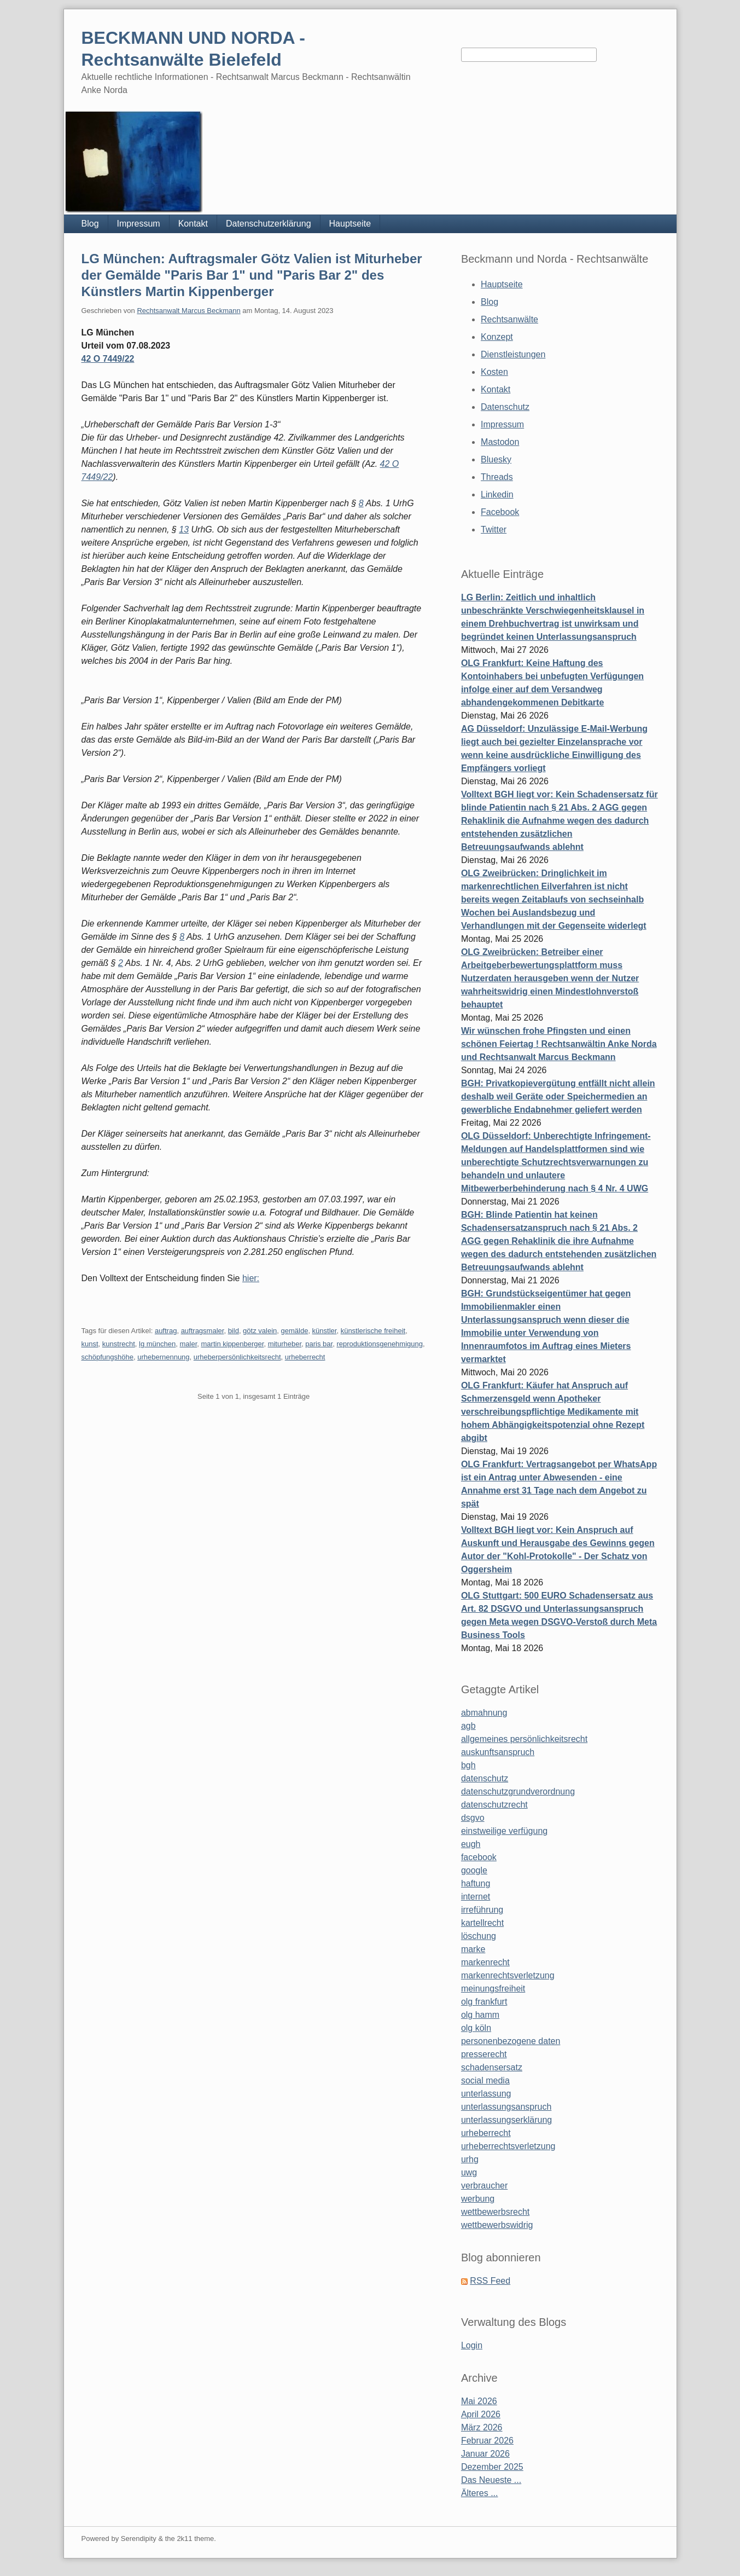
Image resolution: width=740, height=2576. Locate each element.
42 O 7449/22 (108, 358)
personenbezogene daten (511, 2041)
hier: (250, 1278)
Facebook (500, 512)
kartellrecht (482, 1922)
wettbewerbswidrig (497, 2225)
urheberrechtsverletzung (508, 2146)
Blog (90, 223)
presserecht (484, 2054)
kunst (89, 1344)
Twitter (493, 529)
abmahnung (484, 1712)
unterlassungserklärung (506, 2120)
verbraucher (484, 2185)
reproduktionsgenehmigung (379, 1344)
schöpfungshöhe (107, 1357)
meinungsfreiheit (493, 1988)
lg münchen (157, 1344)
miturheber (284, 1344)
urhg (470, 2159)
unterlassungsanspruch (506, 2106)
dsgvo (473, 1817)
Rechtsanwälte (509, 319)
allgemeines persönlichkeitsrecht (524, 1739)
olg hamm (480, 2014)
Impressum (138, 223)
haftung (475, 1883)
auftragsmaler (202, 1331)
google (474, 1870)
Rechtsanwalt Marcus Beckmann (188, 310)
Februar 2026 (487, 2440)
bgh (468, 1765)
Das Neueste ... (491, 2480)
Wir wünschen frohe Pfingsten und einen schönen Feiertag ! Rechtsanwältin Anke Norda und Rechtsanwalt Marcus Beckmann (559, 1044)
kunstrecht (118, 1344)
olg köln (476, 2028)
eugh (471, 1844)
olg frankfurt (484, 2001)
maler (188, 1344)
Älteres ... (479, 2493)
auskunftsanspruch (497, 1752)
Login (471, 2345)
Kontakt (193, 223)
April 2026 (480, 2414)
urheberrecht (305, 1357)
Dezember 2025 (492, 2466)
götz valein (260, 1331)
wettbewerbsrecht (495, 2211)
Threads (497, 477)
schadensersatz (491, 2067)
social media (485, 2080)
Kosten (494, 372)
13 (184, 529)
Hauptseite (350, 223)
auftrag (166, 1331)
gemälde (294, 1331)
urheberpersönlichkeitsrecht (237, 1357)
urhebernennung (163, 1357)
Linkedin (497, 494)
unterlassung (486, 2093)
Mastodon (500, 442)
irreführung (482, 1909)
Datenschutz (505, 407)
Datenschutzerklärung (268, 223)
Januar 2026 (485, 2453)
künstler (324, 1331)
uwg (469, 2172)
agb (468, 1725)
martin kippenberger (232, 1344)
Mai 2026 (479, 2401)
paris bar (319, 1344)
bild (233, 1331)
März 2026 (482, 2427)
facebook (479, 1857)
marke (473, 1949)
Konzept (497, 336)
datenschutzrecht (494, 1804)
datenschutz (484, 1778)
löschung (478, 1936)
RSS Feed (490, 2280)
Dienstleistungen (513, 354)
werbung (477, 2198)
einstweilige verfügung (504, 1831)
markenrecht (485, 1962)
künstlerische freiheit (373, 1331)
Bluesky (496, 459)
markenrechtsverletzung (508, 1975)
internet (475, 1896)
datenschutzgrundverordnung (518, 1791)
